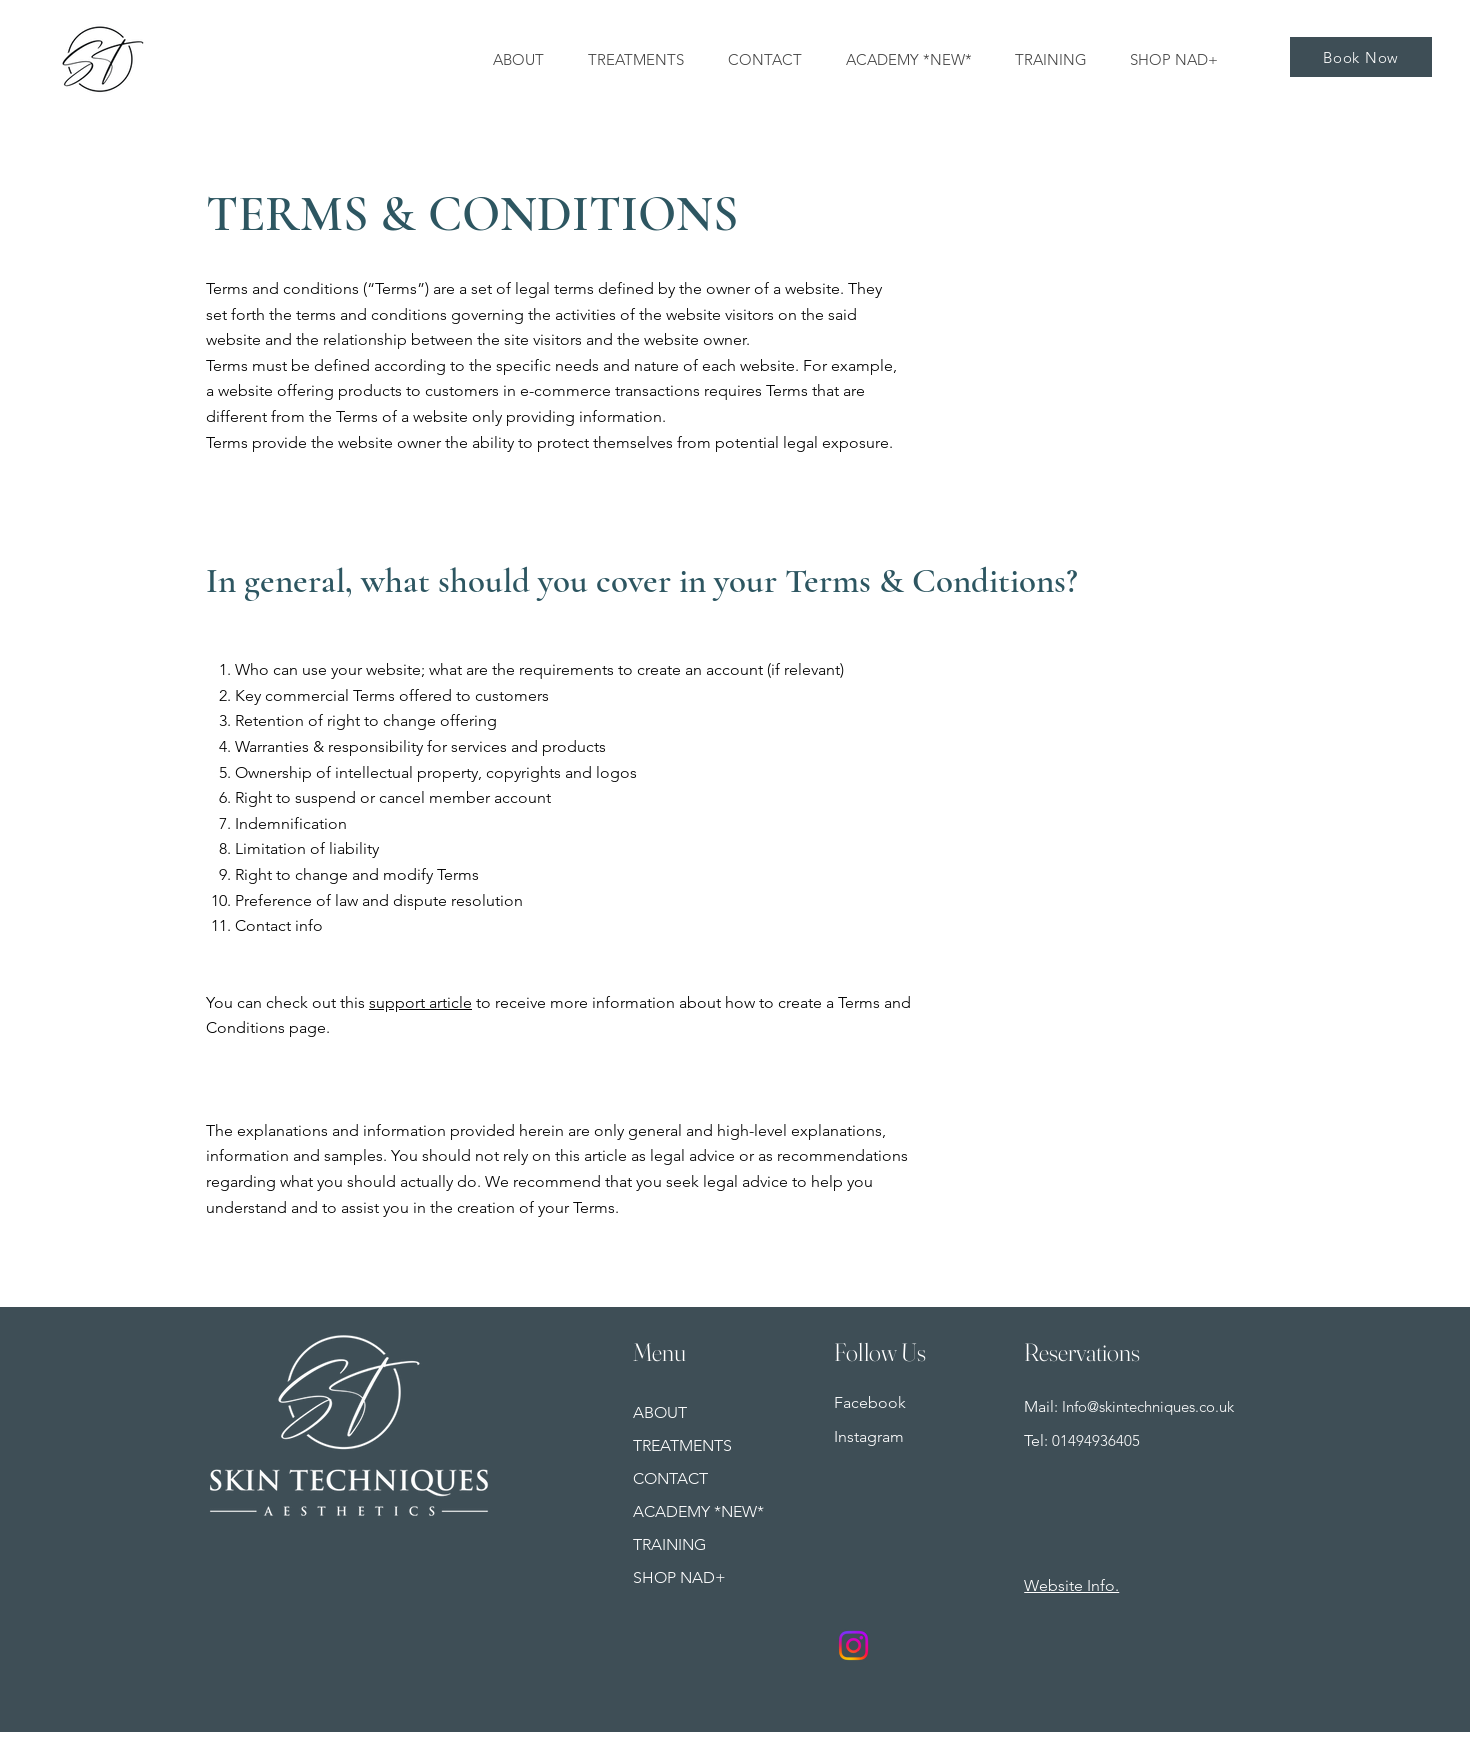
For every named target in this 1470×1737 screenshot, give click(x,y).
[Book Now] (1361, 57)
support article (420, 1002)
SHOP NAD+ (679, 1577)
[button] (1179, 60)
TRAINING (669, 1544)
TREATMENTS (682, 1445)
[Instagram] (853, 1645)
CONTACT (670, 1478)
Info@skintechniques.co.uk (1148, 1406)
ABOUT (660, 1412)
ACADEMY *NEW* (698, 1511)
